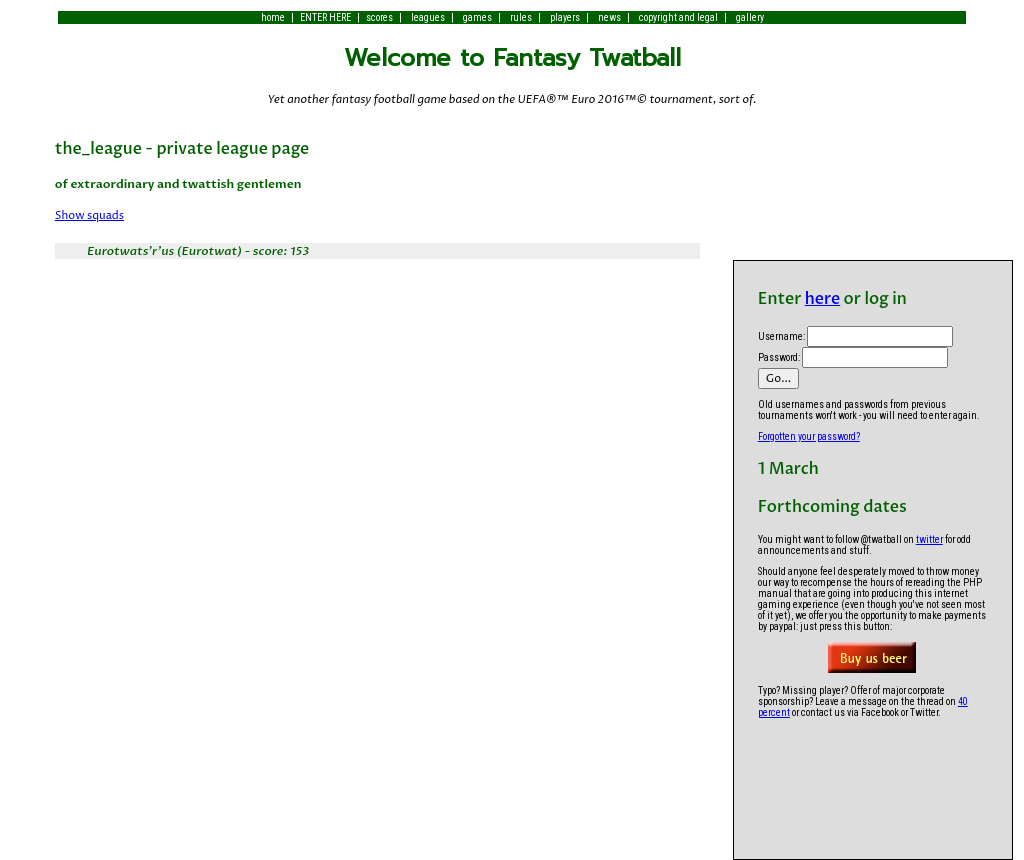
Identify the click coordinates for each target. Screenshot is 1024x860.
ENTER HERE (325, 17)
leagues (428, 17)
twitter (929, 539)
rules (521, 17)
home (273, 17)
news (609, 17)
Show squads (89, 215)
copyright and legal (678, 17)
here (822, 299)
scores (379, 17)
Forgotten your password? (809, 436)
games (477, 17)
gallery (750, 17)
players (565, 17)
